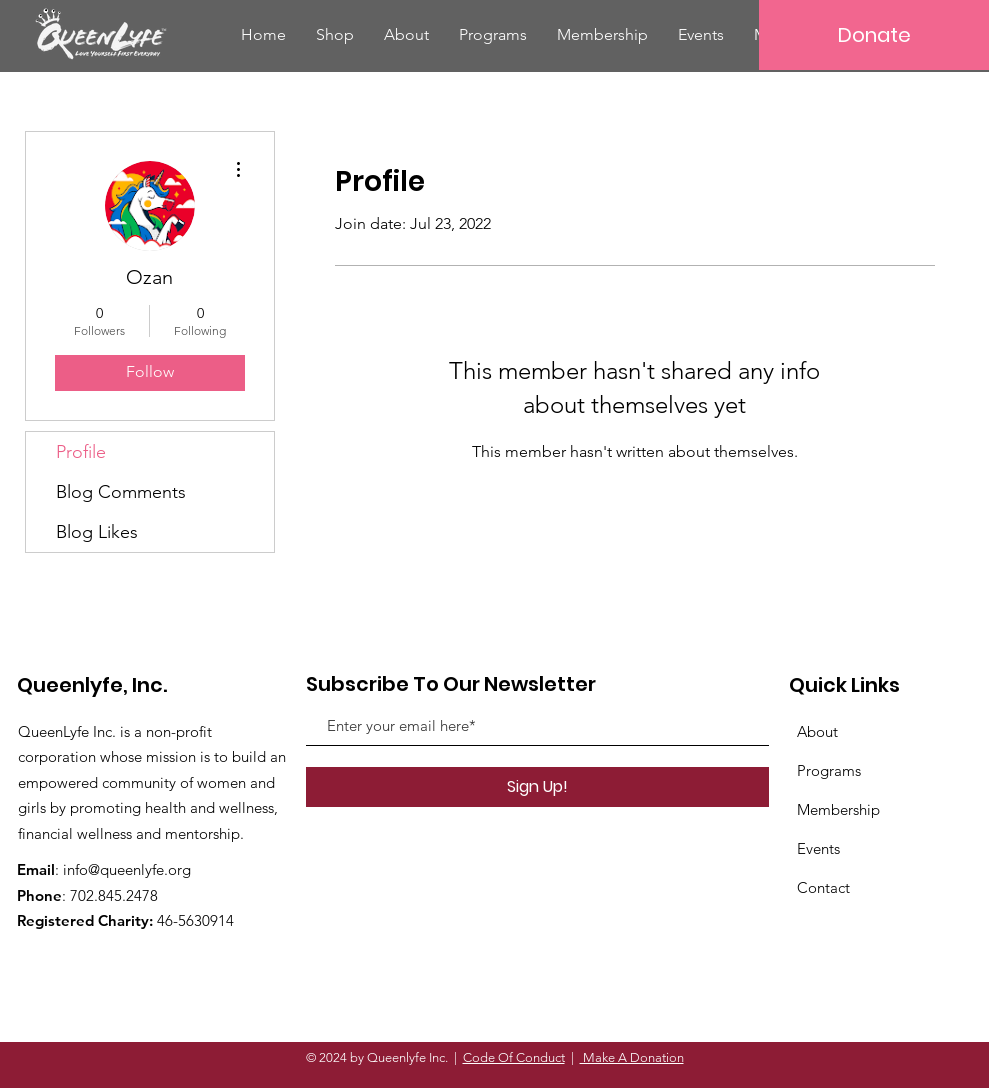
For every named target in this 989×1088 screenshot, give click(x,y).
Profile (81, 452)
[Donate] (874, 35)
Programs (829, 770)
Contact (823, 887)
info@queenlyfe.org (127, 869)
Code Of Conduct (514, 1057)
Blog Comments (121, 492)
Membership (838, 809)
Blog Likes (97, 532)
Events (818, 848)
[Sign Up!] (537, 787)
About (817, 731)
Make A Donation (632, 1057)
